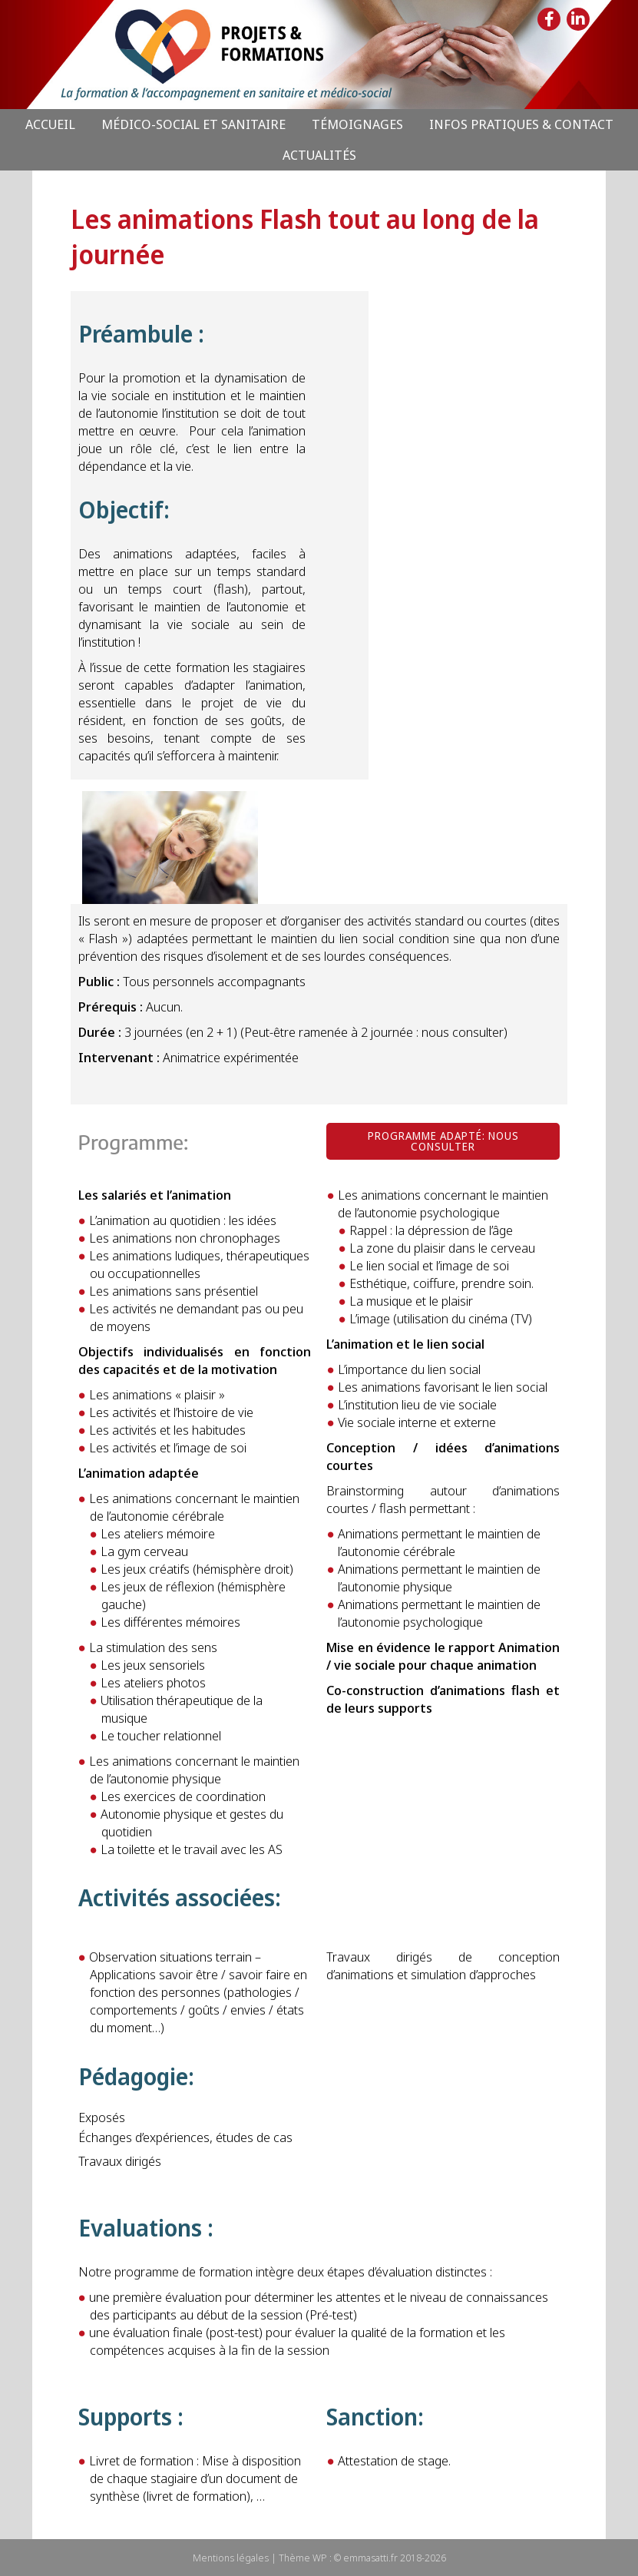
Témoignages (357, 124)
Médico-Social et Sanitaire (193, 124)
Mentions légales (231, 2557)
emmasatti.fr (370, 2557)
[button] (443, 1141)
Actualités (319, 155)
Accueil (50, 124)
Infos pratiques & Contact (521, 124)
